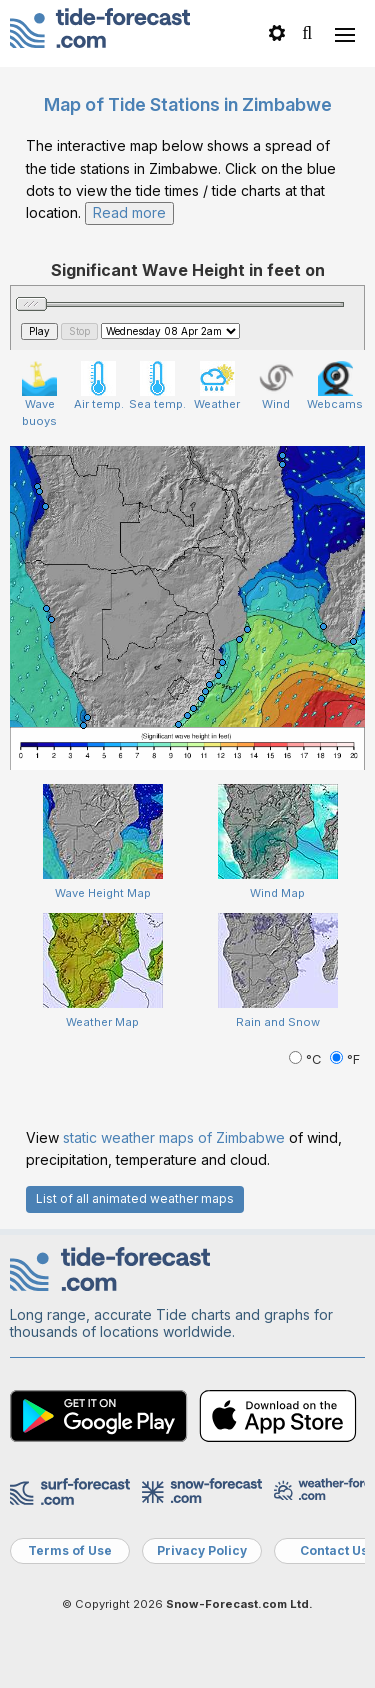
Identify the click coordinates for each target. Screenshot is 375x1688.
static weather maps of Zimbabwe (174, 1137)
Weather (217, 386)
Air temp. (99, 386)
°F (345, 1059)
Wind (276, 386)
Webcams (335, 386)
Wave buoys (39, 394)
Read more (129, 212)
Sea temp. (157, 386)
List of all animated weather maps (135, 1198)
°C (307, 1059)
